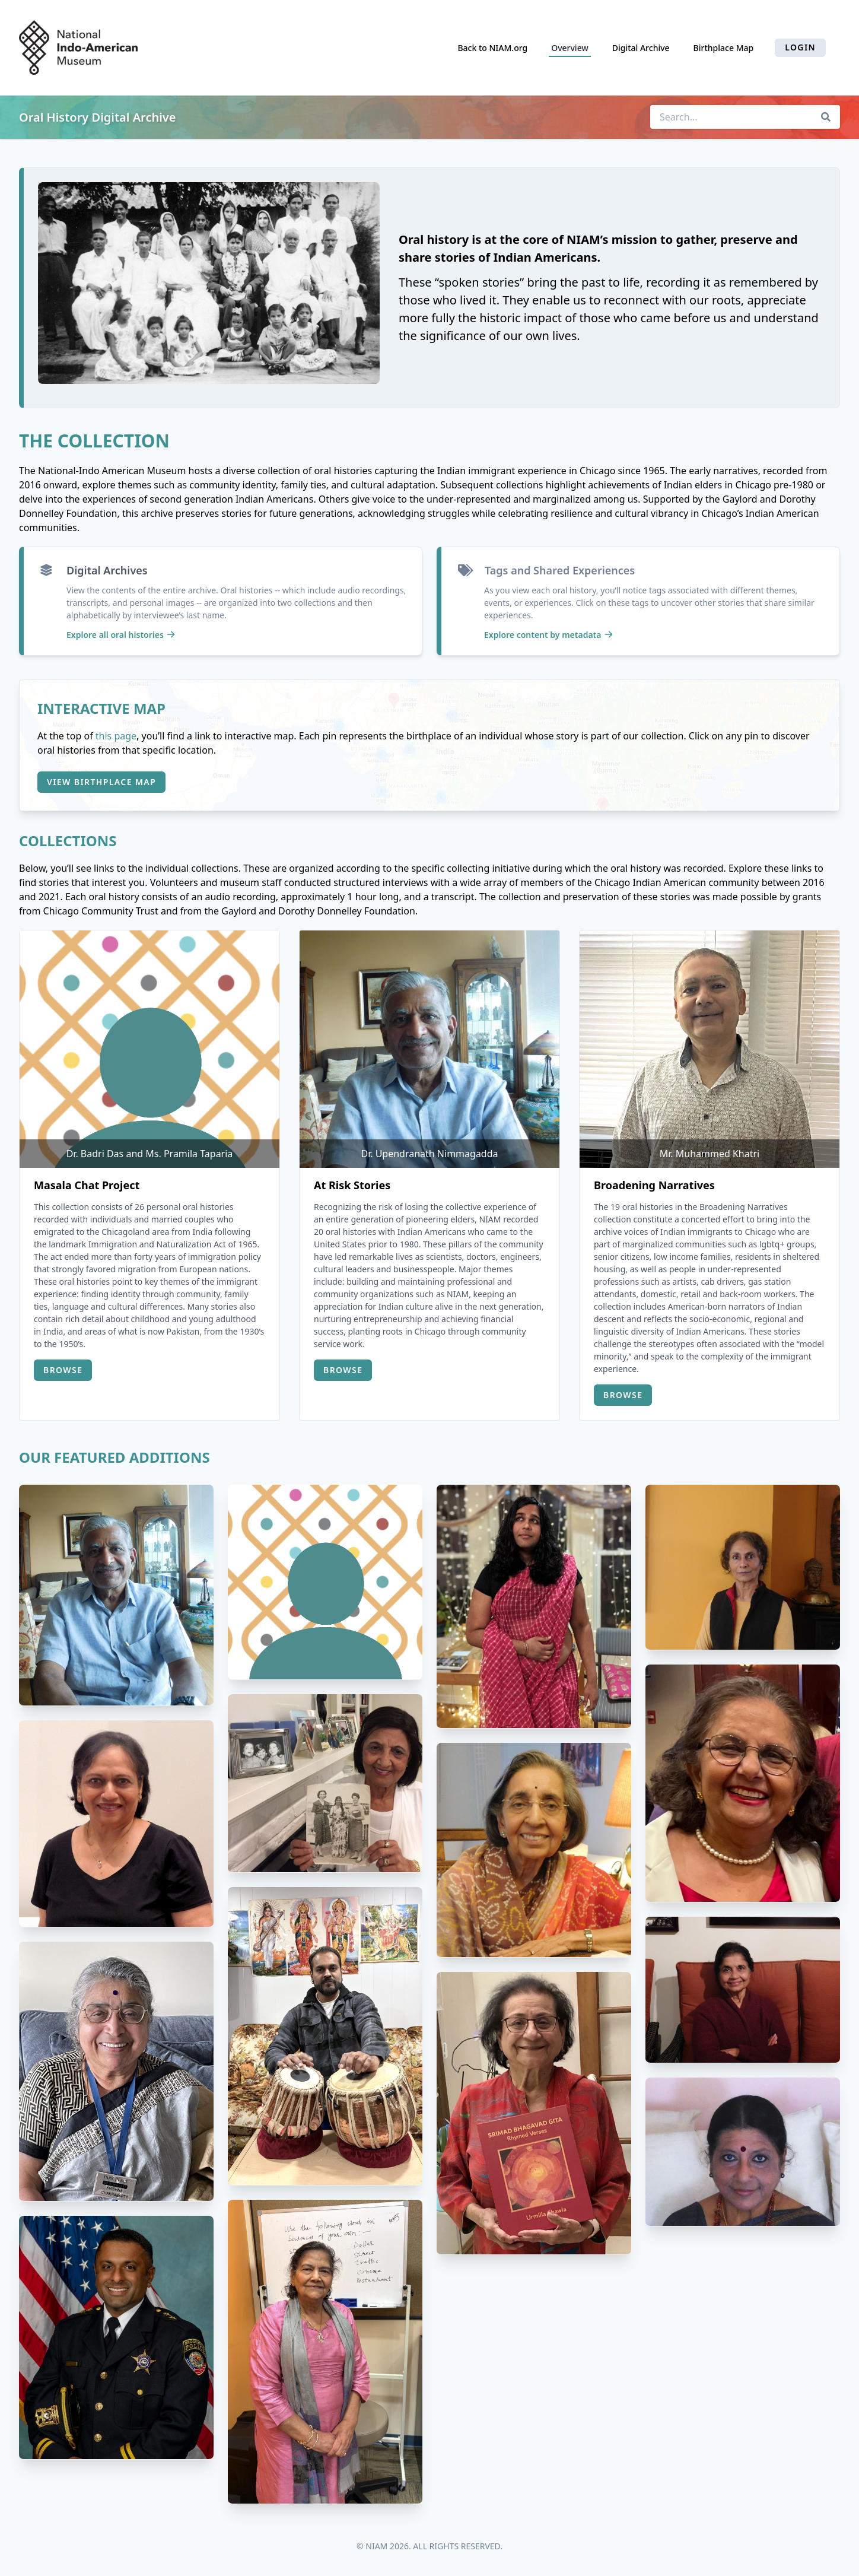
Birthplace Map (723, 47)
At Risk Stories (352, 1185)
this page (116, 735)
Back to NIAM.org (492, 47)
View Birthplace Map (101, 781)
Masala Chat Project (86, 1185)
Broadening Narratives (654, 1185)
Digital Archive (641, 47)
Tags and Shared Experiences (560, 570)
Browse (62, 1370)
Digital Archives (107, 570)
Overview (569, 47)
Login (800, 47)
